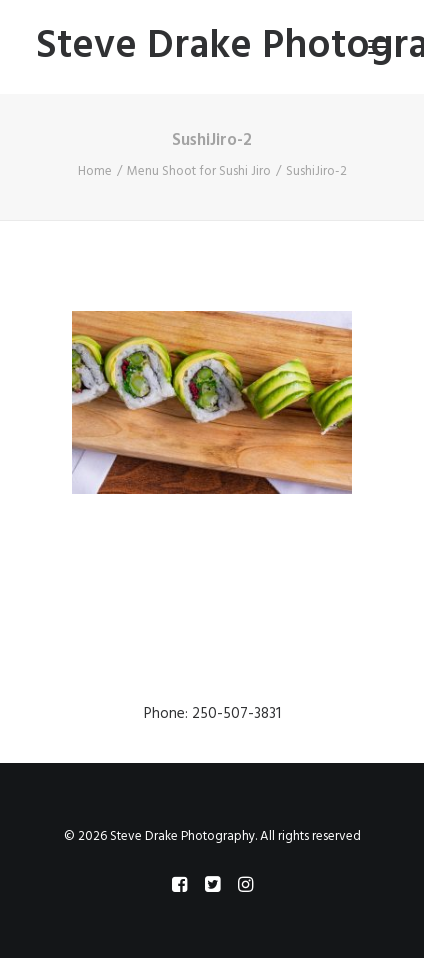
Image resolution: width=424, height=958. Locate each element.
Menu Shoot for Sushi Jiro (199, 171)
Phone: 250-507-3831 (212, 714)
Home (95, 171)
